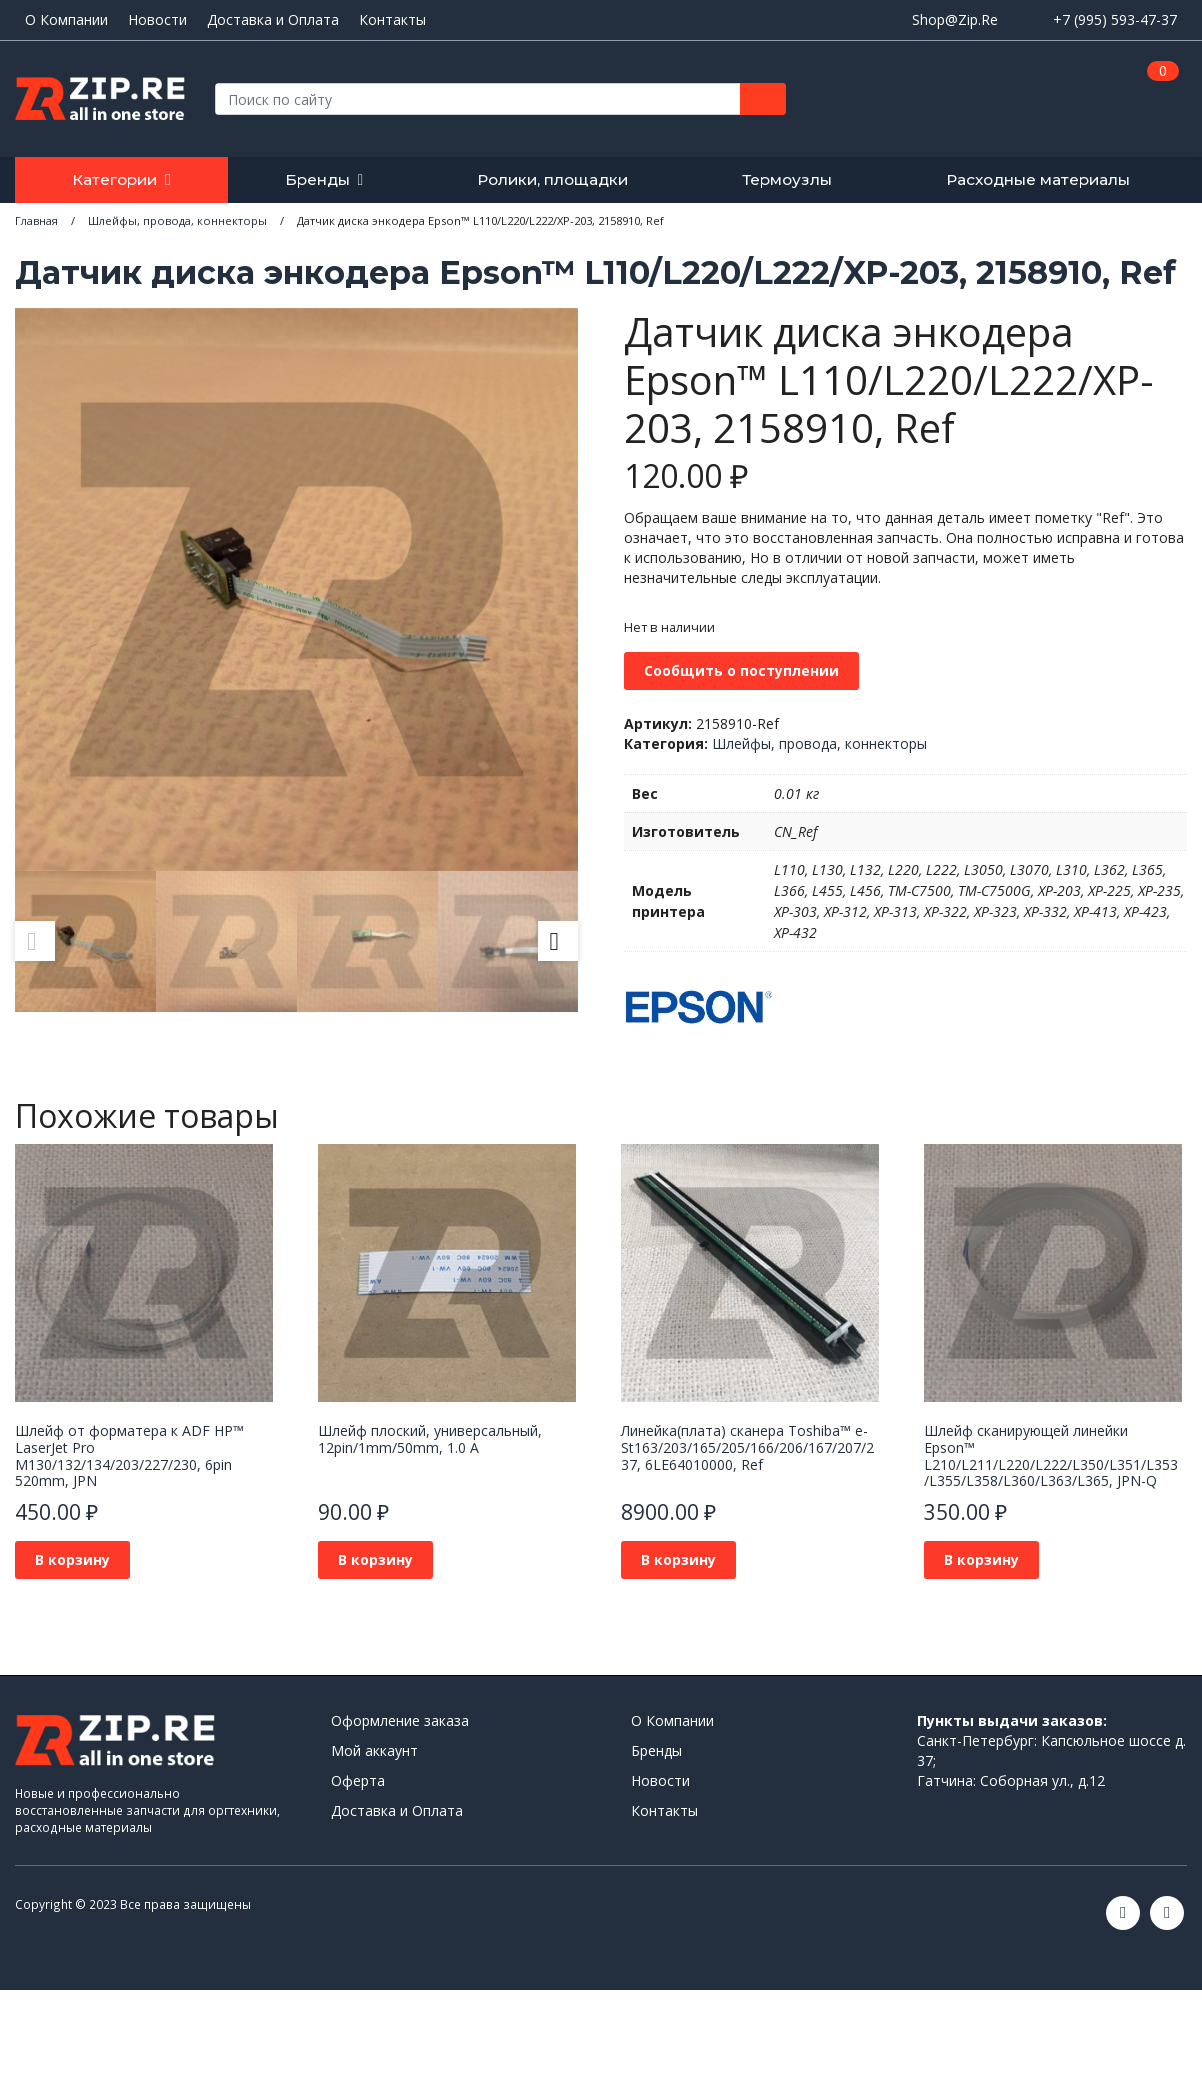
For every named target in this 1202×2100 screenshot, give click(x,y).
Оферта (358, 1780)
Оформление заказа (400, 1720)
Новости (157, 20)
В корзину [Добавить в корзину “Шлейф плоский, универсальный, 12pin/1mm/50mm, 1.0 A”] (375, 1559)
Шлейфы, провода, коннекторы (819, 743)
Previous (35, 941)
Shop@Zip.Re (955, 19)
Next (558, 941)
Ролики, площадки (552, 179)
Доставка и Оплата (273, 20)
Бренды (317, 179)
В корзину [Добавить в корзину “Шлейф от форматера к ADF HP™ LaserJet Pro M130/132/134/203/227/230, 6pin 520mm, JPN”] (72, 1559)
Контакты (392, 20)
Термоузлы (787, 179)
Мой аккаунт (374, 1750)
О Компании (66, 20)
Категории (114, 179)
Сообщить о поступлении (741, 670)
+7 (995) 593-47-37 (1115, 19)
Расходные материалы (1038, 179)
